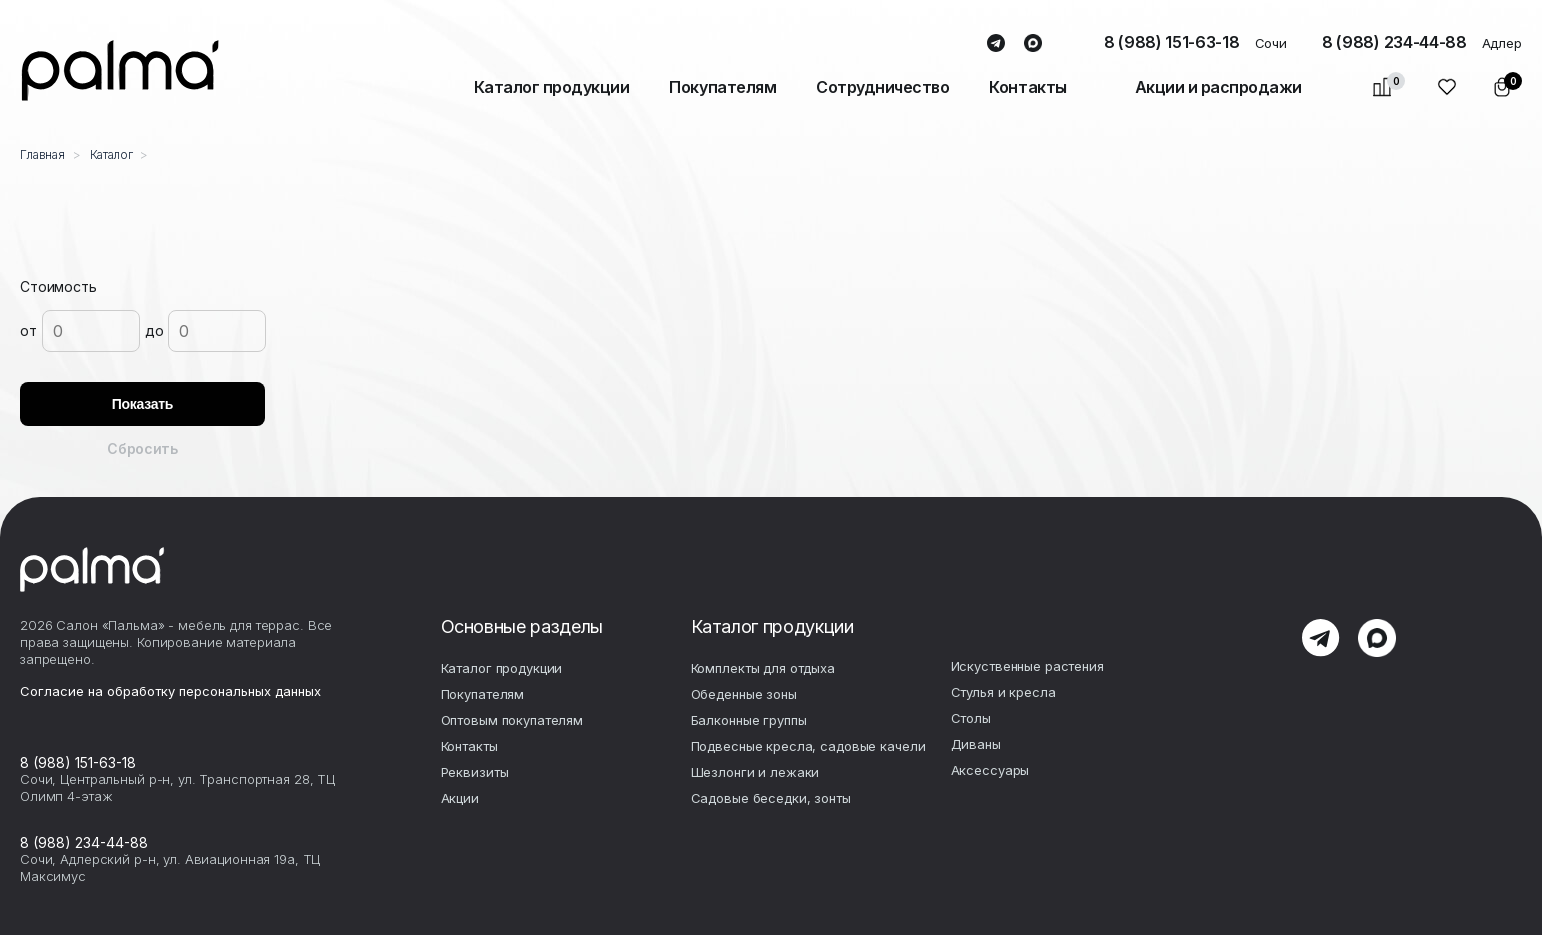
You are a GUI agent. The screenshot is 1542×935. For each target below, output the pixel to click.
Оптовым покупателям (512, 720)
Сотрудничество (882, 87)
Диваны (976, 744)
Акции (460, 798)
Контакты (1027, 87)
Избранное (1447, 87)
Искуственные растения (1027, 666)
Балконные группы (749, 720)
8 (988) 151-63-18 (1172, 42)
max (1033, 44)
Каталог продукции (552, 87)
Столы (971, 718)
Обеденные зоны (744, 694)
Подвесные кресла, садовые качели (808, 746)
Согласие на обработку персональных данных (170, 691)
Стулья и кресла (1003, 692)
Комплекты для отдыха (763, 668)
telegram (996, 44)
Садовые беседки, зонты (771, 798)
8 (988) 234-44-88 (1394, 42)
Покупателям (722, 87)
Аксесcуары (990, 770)
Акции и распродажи (1218, 87)
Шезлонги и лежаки (755, 772)
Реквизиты (475, 772)
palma (120, 70)
